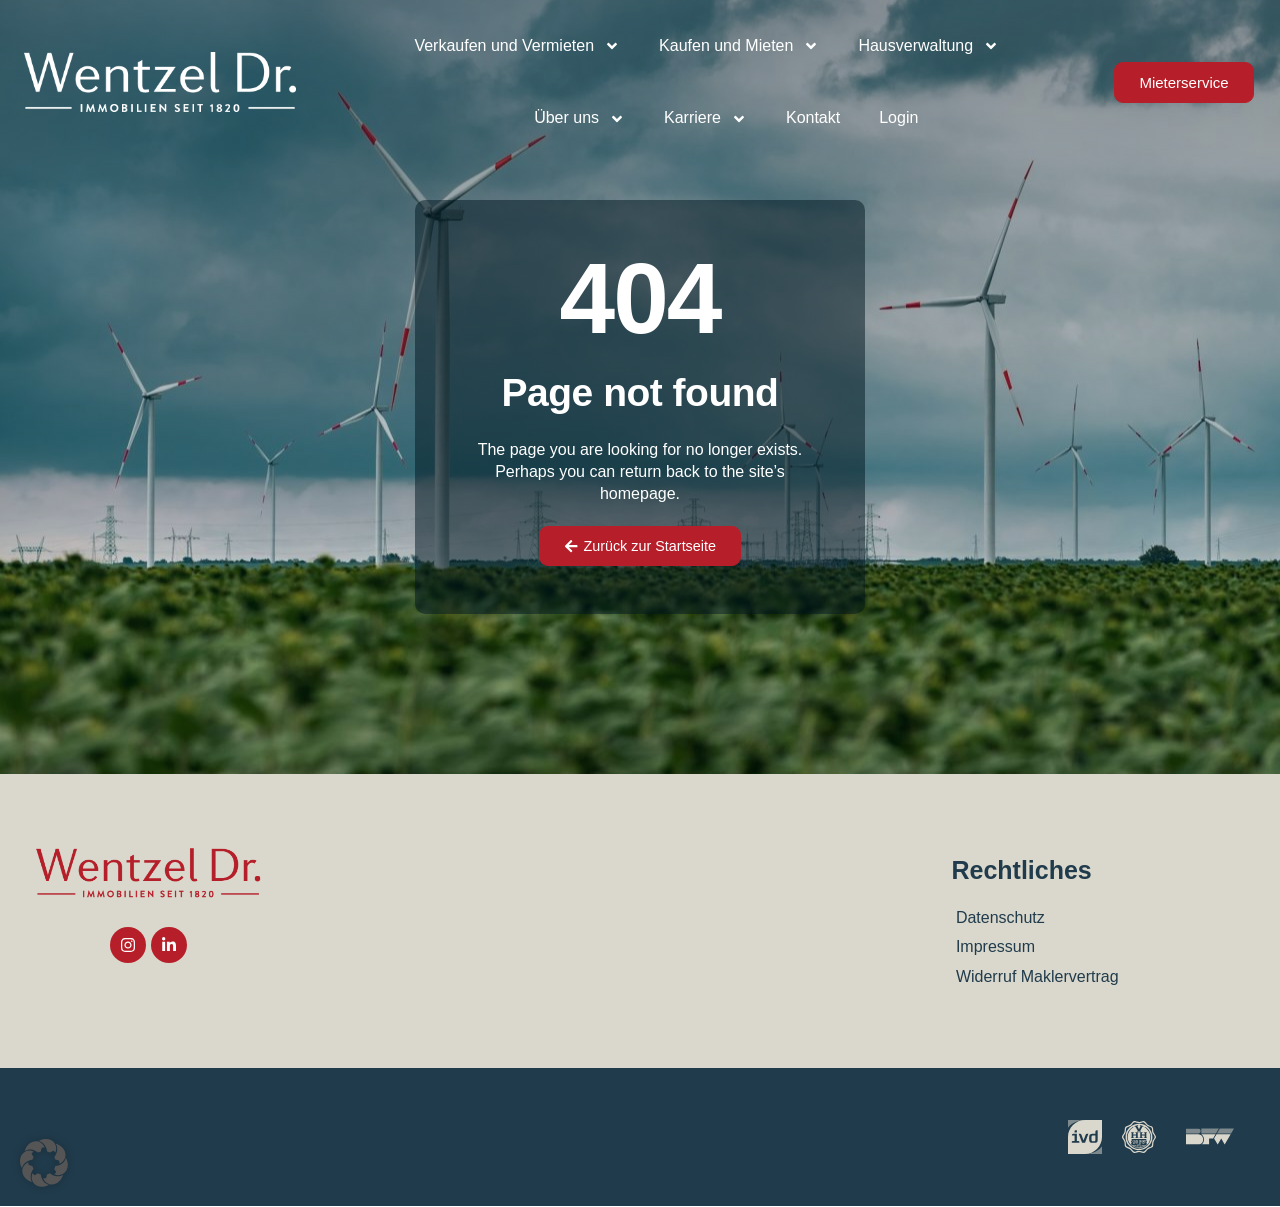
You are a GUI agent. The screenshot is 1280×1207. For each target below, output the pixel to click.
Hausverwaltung (928, 46)
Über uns (579, 119)
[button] (44, 1163)
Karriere (705, 119)
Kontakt (813, 117)
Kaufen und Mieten (739, 46)
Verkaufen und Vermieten (517, 46)
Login (898, 117)
